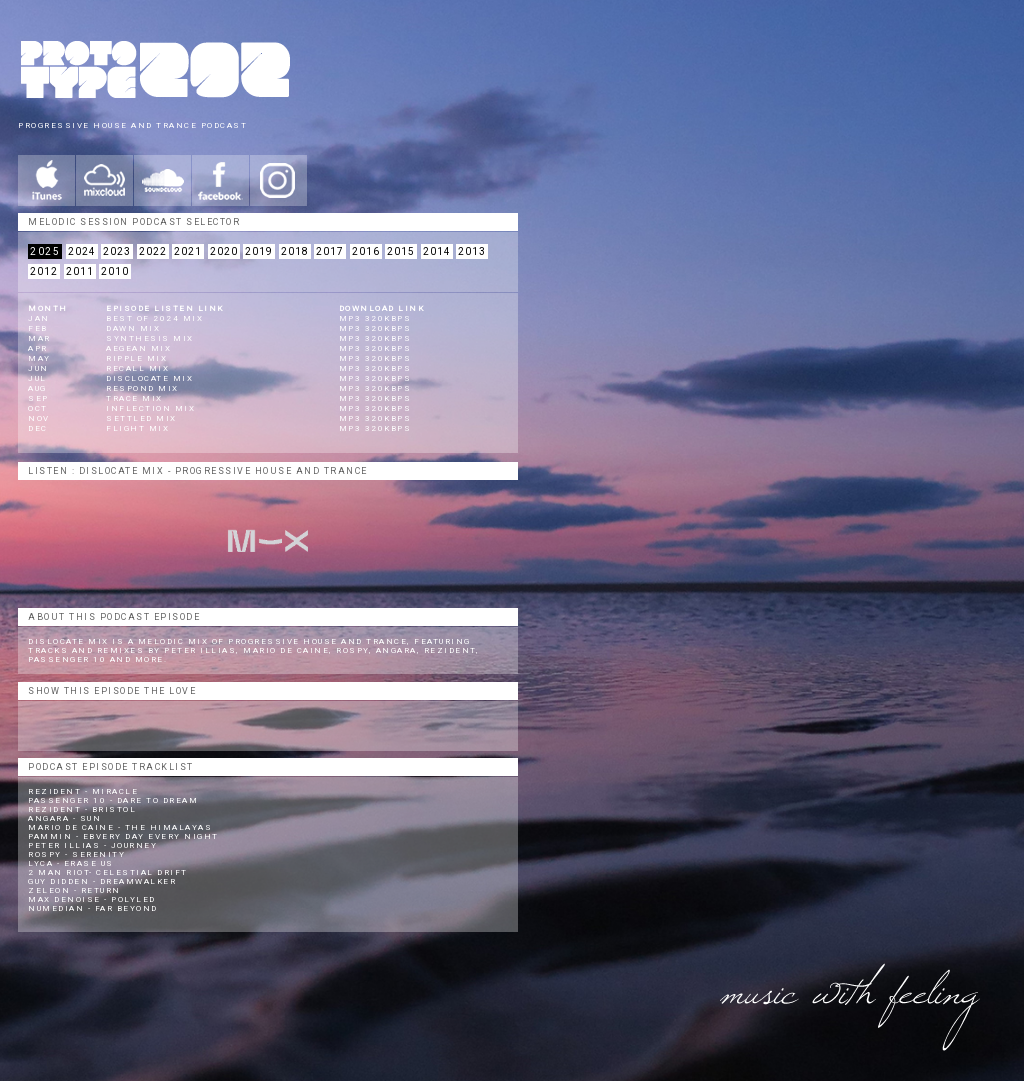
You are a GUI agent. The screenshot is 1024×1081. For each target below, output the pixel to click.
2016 (366, 251)
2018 (295, 251)
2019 (259, 251)
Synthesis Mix (150, 338)
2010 (115, 271)
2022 (153, 251)
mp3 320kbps (375, 318)
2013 (472, 251)
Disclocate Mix (149, 378)
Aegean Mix (138, 348)
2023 (117, 251)
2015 (401, 251)
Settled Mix (141, 418)
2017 (330, 251)
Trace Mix (134, 398)
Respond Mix (142, 388)
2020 (224, 251)
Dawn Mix (133, 328)
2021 (188, 251)
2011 (80, 271)
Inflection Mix (150, 408)
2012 (44, 271)
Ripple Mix (136, 358)
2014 (437, 251)
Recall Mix (137, 368)
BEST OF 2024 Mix (154, 318)
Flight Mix (137, 428)
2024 (82, 251)
